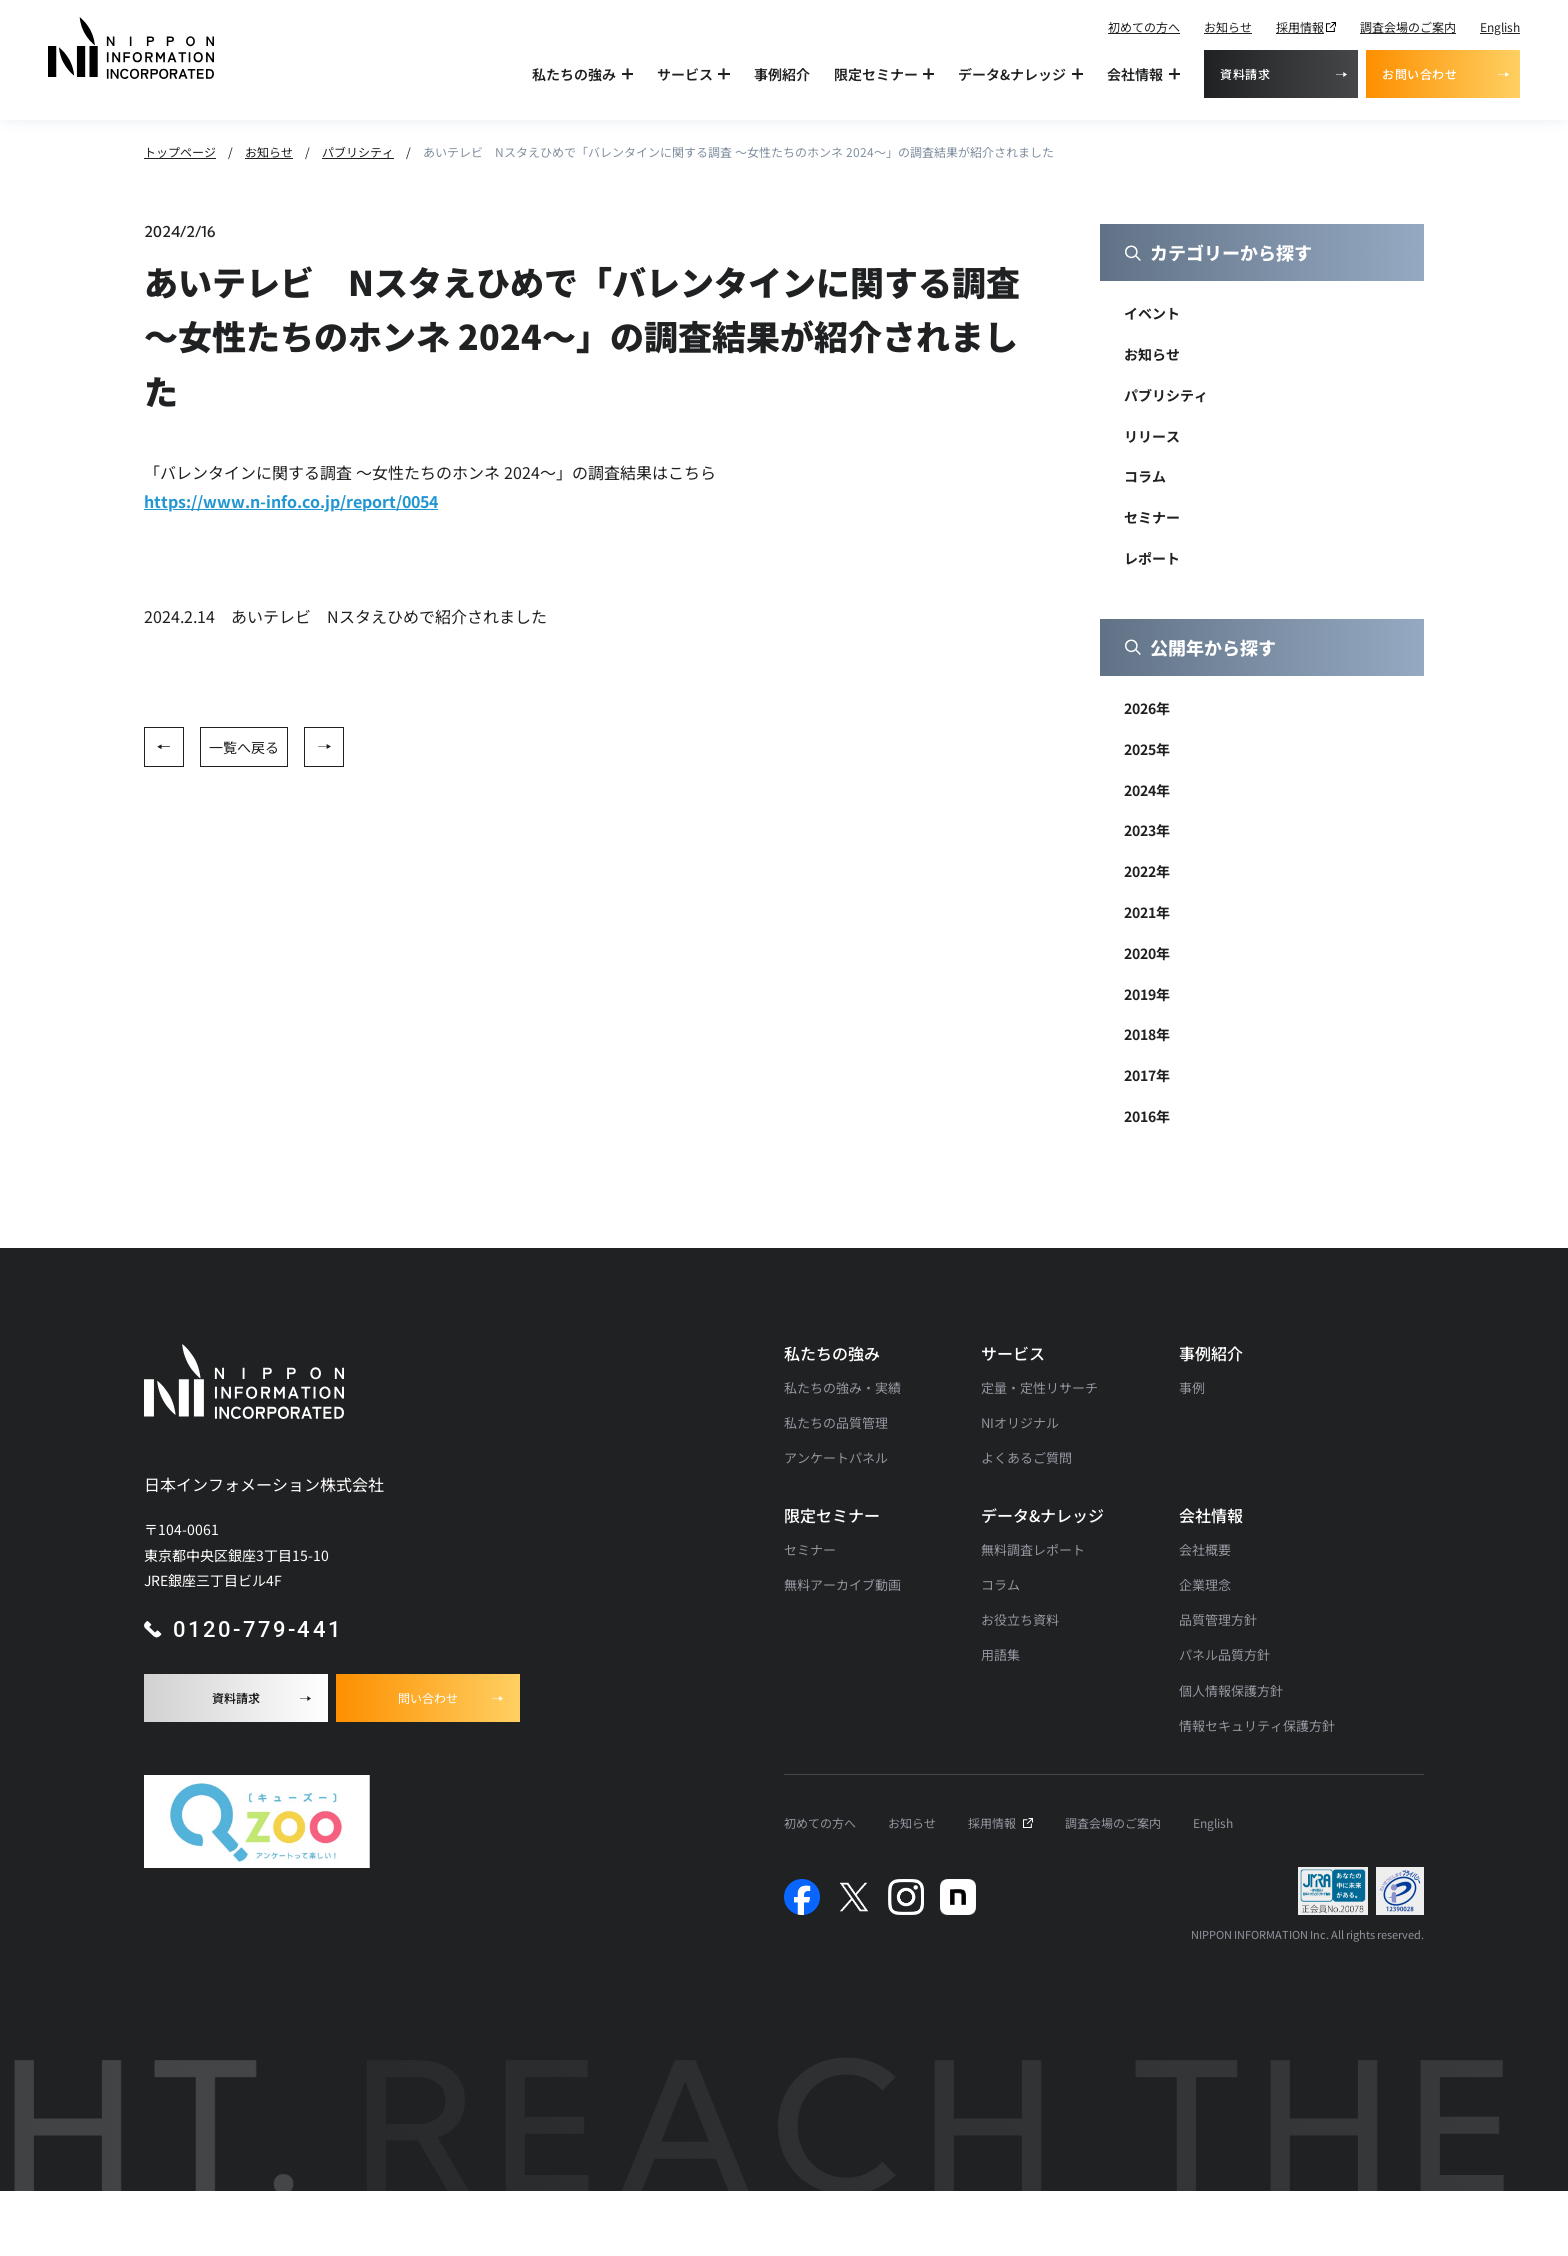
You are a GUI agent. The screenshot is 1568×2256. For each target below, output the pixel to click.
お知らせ (1228, 26)
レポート (1152, 558)
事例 (1192, 1387)
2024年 (1147, 790)
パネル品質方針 (1224, 1654)
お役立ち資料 (1020, 1619)
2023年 (1147, 830)
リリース (1152, 436)
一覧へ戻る (244, 747)
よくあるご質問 (1026, 1457)
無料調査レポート (1033, 1549)
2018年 (1147, 1034)
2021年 (1147, 912)
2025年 (1147, 749)
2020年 (1147, 953)
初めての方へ (1144, 26)
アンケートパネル (836, 1457)
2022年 (1147, 871)
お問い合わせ (1420, 73)
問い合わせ (428, 1697)
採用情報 (1300, 26)
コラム (1145, 476)
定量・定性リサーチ (1039, 1387)
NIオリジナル (1020, 1422)
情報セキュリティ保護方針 (1257, 1725)
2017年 (1147, 1075)
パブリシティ (1166, 395)
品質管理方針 (1218, 1619)
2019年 (1147, 994)
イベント (1152, 313)
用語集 (1000, 1654)
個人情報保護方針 (1231, 1690)
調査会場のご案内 (1408, 26)
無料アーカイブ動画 (842, 1584)
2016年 (1147, 1116)
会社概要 (1205, 1549)
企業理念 (1205, 1584)
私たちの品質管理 (836, 1422)
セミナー (1152, 517)
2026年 (1147, 708)
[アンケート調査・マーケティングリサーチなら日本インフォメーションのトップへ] (131, 48)
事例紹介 (782, 74)
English (1500, 26)
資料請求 (1245, 73)
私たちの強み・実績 (842, 1387)
